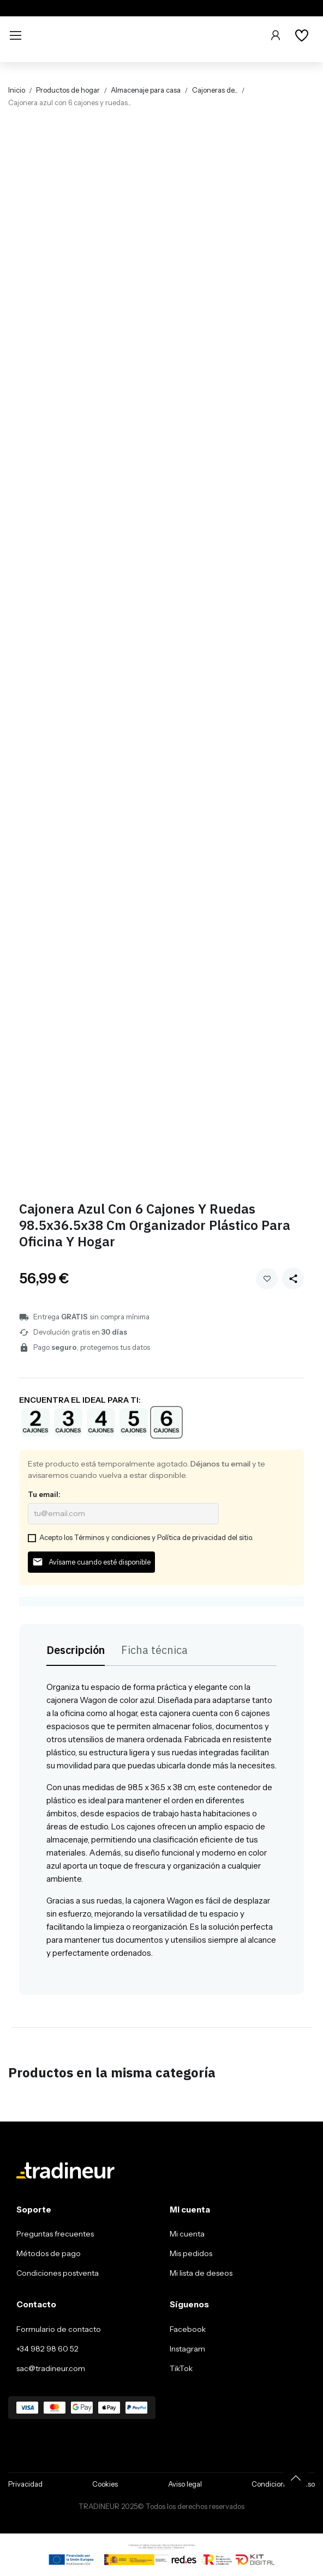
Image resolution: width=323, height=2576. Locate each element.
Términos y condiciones (112, 1537)
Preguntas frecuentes (55, 2234)
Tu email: (44, 1494)
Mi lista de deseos (201, 2273)
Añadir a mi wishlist (267, 1279)
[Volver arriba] (295, 2478)
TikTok (181, 2368)
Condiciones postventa (57, 2273)
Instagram (187, 2349)
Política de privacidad (191, 1537)
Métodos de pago (48, 2253)
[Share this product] (293, 1278)
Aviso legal (185, 2484)
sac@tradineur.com (50, 2368)
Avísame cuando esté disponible (91, 1561)
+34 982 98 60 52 (47, 2349)
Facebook (188, 2329)
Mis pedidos (191, 2253)
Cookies (105, 2484)
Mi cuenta (187, 2234)
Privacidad (25, 2484)
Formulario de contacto (58, 2329)
